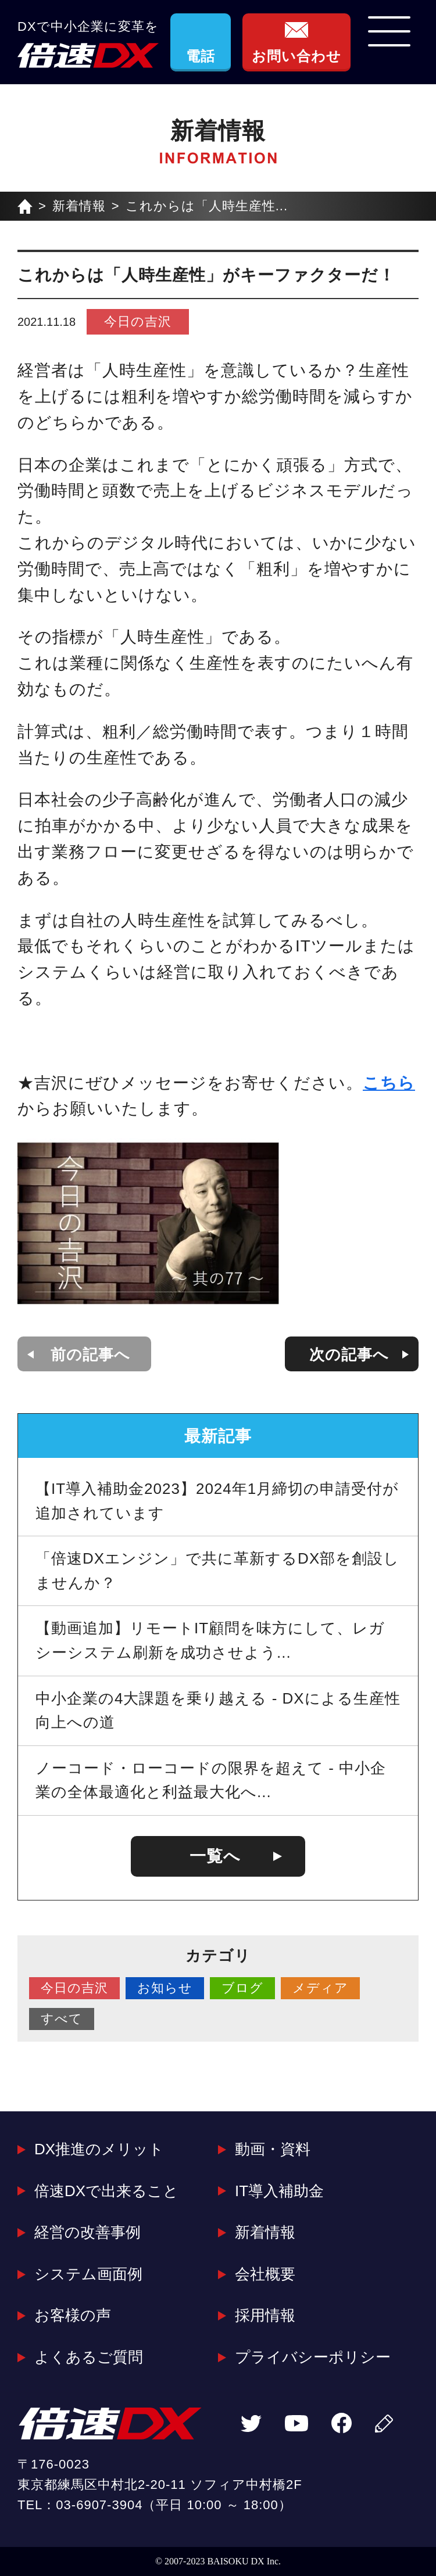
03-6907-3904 (99, 2505)
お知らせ (164, 1988)
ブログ (242, 1988)
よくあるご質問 (88, 2357)
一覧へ (215, 1856)
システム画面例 (88, 2274)
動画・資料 (272, 2149)
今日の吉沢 (137, 321)
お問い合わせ (296, 56)
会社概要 (265, 2274)
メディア (320, 1988)
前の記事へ (90, 1354)
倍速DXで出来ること (106, 2191)
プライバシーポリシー (313, 2357)
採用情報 (265, 2315)
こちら (389, 1083)
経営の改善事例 (87, 2232)
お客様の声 (72, 2315)
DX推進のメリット (99, 2149)
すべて (62, 2018)
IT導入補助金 (279, 2191)
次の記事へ (349, 1354)
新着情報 (79, 206)
